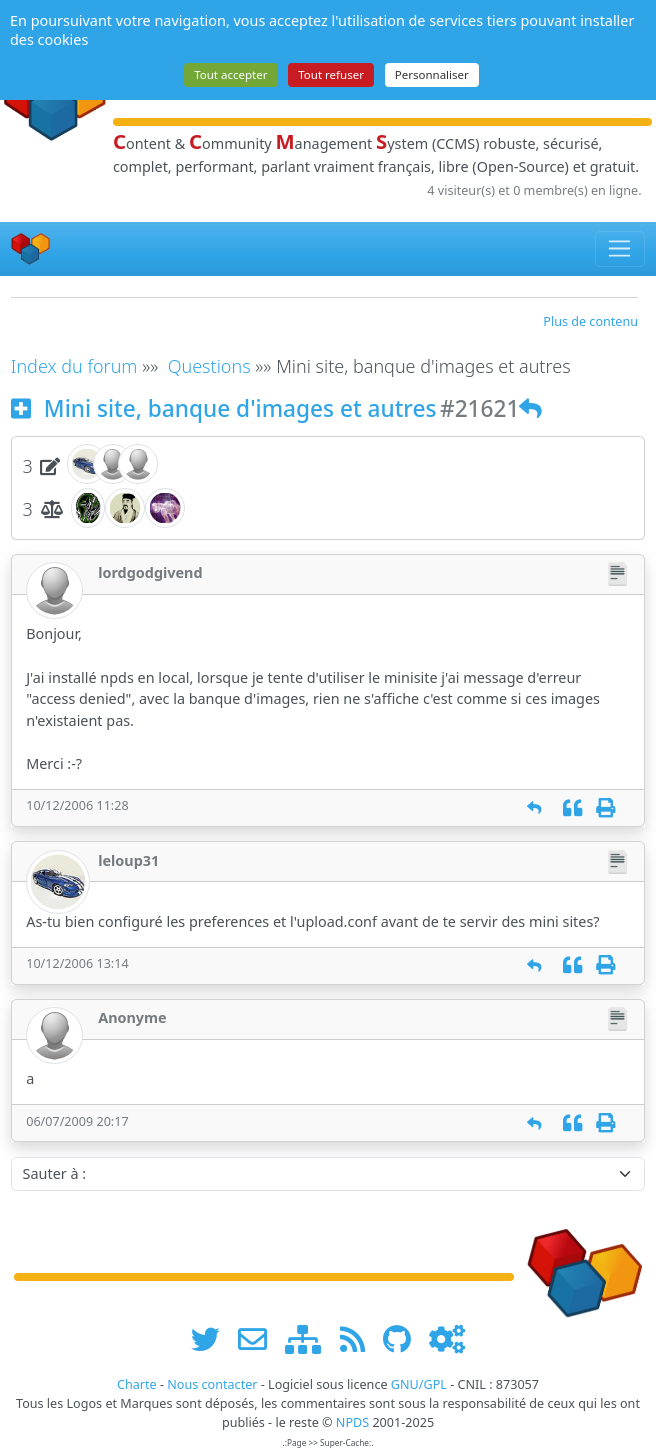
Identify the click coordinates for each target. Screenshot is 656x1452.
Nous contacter (212, 1384)
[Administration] (447, 1338)
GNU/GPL (419, 1384)
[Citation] (572, 807)
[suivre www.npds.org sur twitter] (212, 1338)
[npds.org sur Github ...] (404, 1338)
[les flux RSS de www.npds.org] (359, 1338)
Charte (137, 1384)
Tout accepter (230, 74)
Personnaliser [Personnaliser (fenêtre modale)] (432, 74)
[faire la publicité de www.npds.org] (259, 1338)
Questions (209, 366)
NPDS (352, 1422)
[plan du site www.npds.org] (310, 1338)
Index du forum (74, 366)
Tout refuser (331, 74)
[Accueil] (31, 248)
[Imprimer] (605, 807)
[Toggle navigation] (620, 249)
